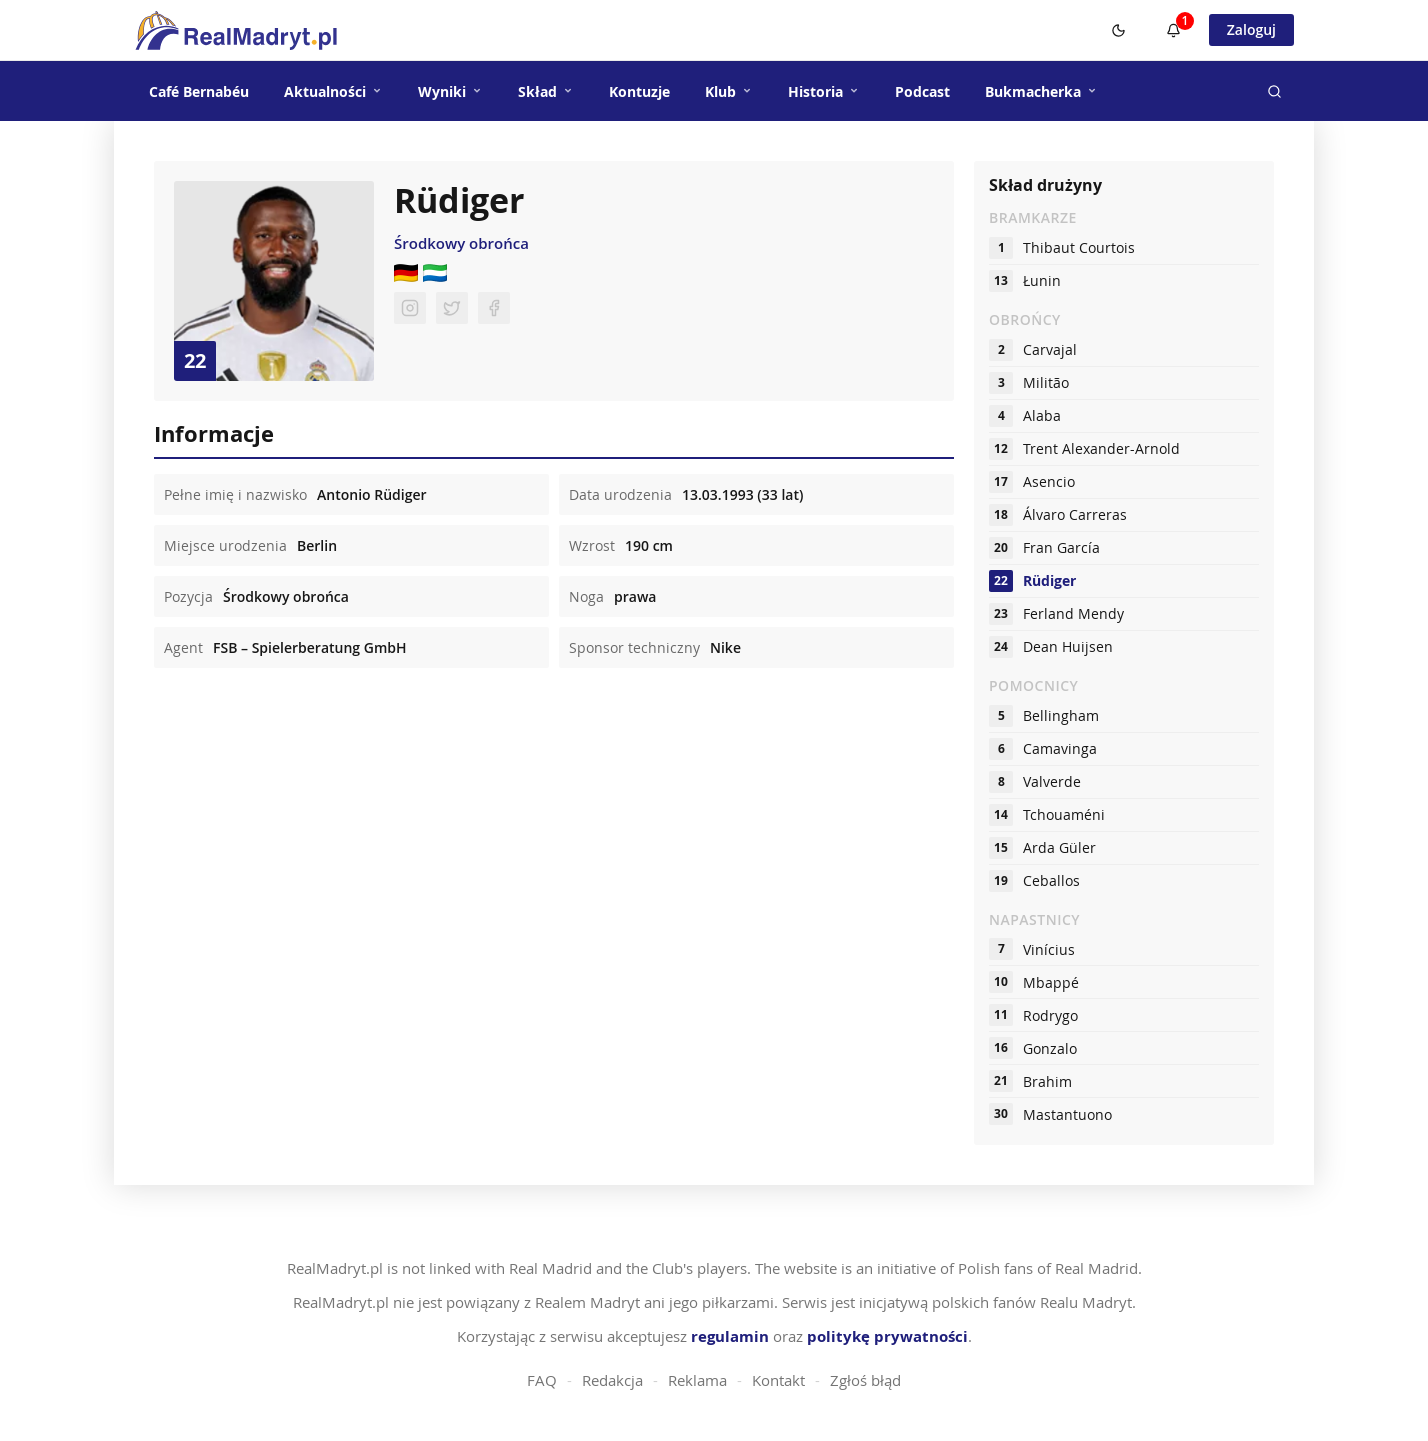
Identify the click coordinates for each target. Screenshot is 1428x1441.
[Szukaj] (1274, 91)
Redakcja (612, 1380)
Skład (546, 91)
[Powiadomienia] (1174, 30)
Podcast (922, 91)
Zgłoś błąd (865, 1380)
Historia (824, 91)
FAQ (542, 1380)
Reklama (697, 1380)
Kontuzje (639, 91)
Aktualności (333, 91)
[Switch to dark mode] (1119, 30)
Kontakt (778, 1380)
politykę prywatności (887, 1336)
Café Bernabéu (199, 91)
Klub (729, 91)
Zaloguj (1251, 29)
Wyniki (450, 91)
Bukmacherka (1041, 91)
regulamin (730, 1336)
